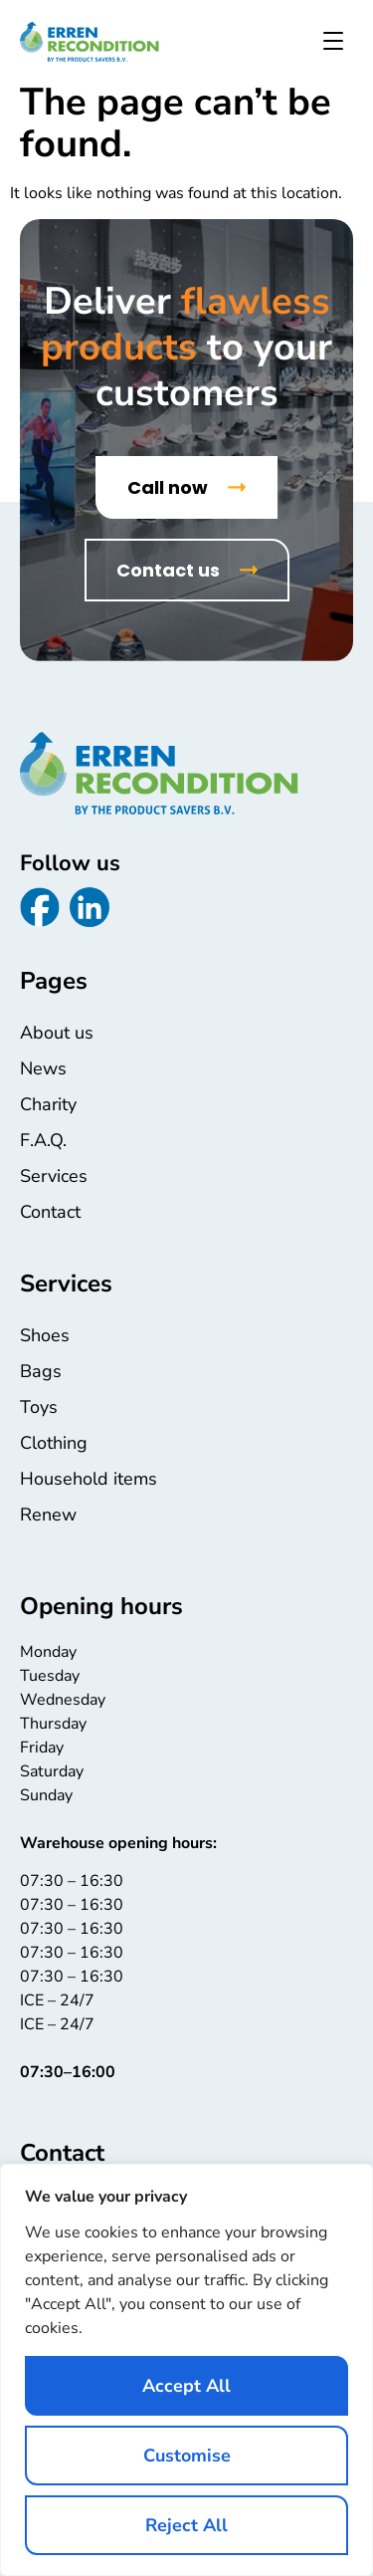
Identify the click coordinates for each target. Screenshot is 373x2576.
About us (56, 1033)
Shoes (45, 1335)
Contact (50, 1212)
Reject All (186, 2525)
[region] (186, 2370)
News (43, 1068)
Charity (48, 1104)
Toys (39, 1407)
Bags (41, 1371)
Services (54, 1176)
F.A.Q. (43, 1140)
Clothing (54, 1443)
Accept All (186, 2386)
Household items (88, 1479)
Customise (187, 2455)
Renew (48, 1514)
